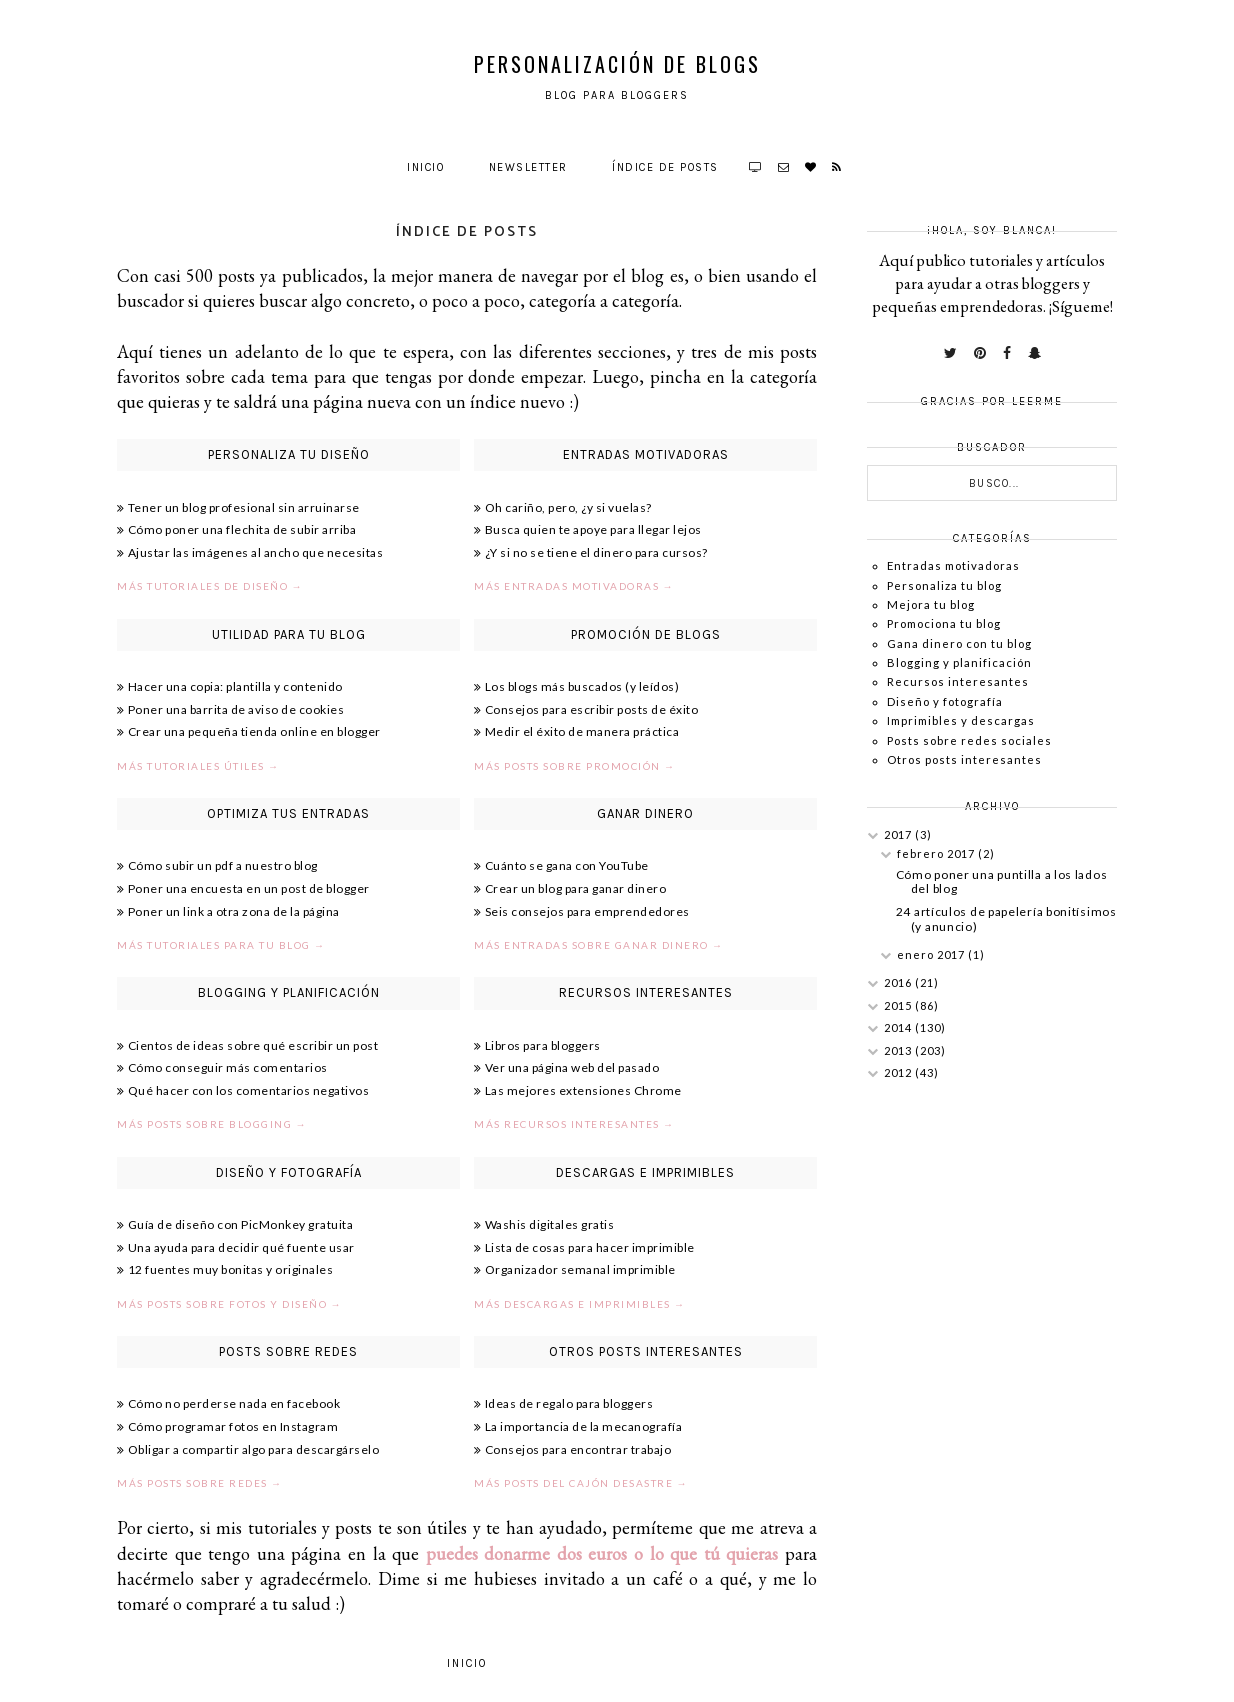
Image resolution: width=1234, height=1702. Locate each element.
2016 (899, 982)
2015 (899, 1005)
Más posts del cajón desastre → (581, 1483)
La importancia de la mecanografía (584, 1426)
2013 (899, 1050)
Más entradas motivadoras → (574, 586)
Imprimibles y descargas (961, 720)
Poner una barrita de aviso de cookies (236, 709)
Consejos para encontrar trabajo (578, 1449)
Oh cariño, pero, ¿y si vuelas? (568, 507)
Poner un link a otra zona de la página (234, 911)
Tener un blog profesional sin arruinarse (244, 507)
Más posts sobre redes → (200, 1483)
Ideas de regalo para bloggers (569, 1403)
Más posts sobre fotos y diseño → (229, 1304)
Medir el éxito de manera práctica (582, 731)
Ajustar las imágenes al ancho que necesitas (256, 552)
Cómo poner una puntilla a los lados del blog (1002, 881)
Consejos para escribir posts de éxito (592, 709)
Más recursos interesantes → (574, 1124)
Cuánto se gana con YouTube (567, 865)
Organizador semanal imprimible (580, 1269)
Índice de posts (665, 167)
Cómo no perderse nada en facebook (234, 1403)
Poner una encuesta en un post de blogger (249, 888)
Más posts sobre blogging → (212, 1124)
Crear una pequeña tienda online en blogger (254, 731)
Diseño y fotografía (945, 701)
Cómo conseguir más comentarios (228, 1067)
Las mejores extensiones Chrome (583, 1090)
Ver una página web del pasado (572, 1067)
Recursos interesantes (958, 681)
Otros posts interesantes (964, 759)
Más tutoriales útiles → (198, 766)
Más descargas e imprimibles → (580, 1304)
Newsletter (528, 167)
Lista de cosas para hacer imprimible (590, 1247)
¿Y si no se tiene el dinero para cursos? (596, 552)
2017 (899, 834)
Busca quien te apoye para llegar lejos (593, 529)
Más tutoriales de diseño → (210, 586)
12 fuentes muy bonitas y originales (231, 1269)
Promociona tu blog (944, 623)
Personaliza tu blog (944, 585)
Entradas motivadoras (953, 565)
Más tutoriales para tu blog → (221, 945)
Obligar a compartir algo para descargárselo (254, 1449)
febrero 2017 (937, 853)
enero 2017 (932, 954)
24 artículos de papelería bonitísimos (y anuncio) (1006, 918)
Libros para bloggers (543, 1045)
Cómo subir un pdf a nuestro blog (223, 865)
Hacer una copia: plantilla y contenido (235, 686)
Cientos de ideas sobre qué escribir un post (253, 1045)
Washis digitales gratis (550, 1224)
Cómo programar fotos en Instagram (233, 1426)
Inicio (425, 167)
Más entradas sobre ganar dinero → (599, 945)
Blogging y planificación (959, 662)
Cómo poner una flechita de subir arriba (242, 529)
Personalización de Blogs (617, 64)
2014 (899, 1027)
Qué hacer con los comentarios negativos (249, 1090)
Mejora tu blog (931, 604)
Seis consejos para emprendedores (587, 911)
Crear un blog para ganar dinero (576, 888)
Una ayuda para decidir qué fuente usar (241, 1247)
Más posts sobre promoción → (575, 766)
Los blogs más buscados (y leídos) (582, 686)
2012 (899, 1072)
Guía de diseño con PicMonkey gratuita (241, 1224)
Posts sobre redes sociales (969, 740)
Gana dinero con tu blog (959, 643)
